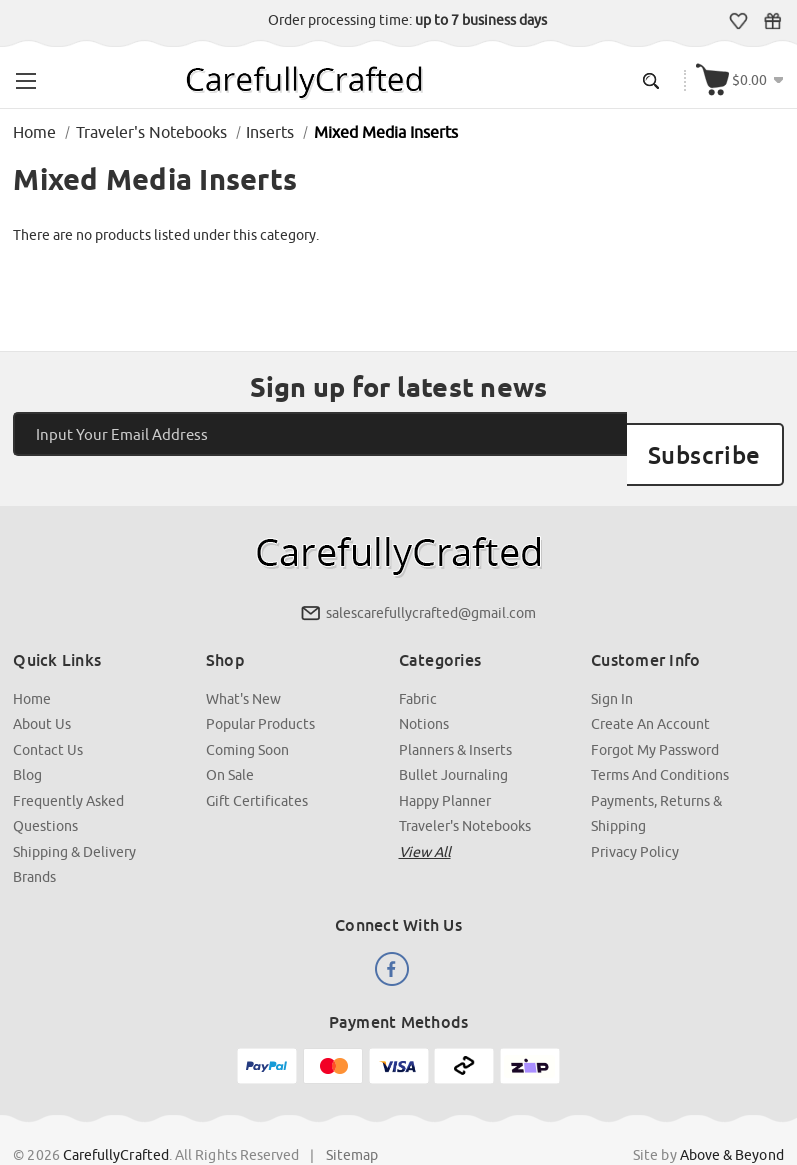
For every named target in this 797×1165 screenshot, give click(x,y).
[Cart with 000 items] (745, 76)
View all (425, 815)
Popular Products (261, 690)
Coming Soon (248, 715)
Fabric (418, 665)
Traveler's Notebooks (465, 790)
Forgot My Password (654, 715)
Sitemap (353, 1114)
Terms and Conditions (659, 740)
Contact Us (50, 715)
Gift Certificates (776, 21)
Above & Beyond (730, 1114)
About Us (44, 690)
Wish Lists (742, 21)
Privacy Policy (634, 815)
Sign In (611, 665)
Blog (29, 740)
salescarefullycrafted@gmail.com (431, 581)
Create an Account (649, 690)
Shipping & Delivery (76, 815)
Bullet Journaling (453, 740)
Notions (424, 690)
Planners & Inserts (455, 715)
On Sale (231, 740)
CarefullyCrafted (118, 1114)
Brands (36, 840)
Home (34, 665)
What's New (244, 665)
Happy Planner (445, 765)
